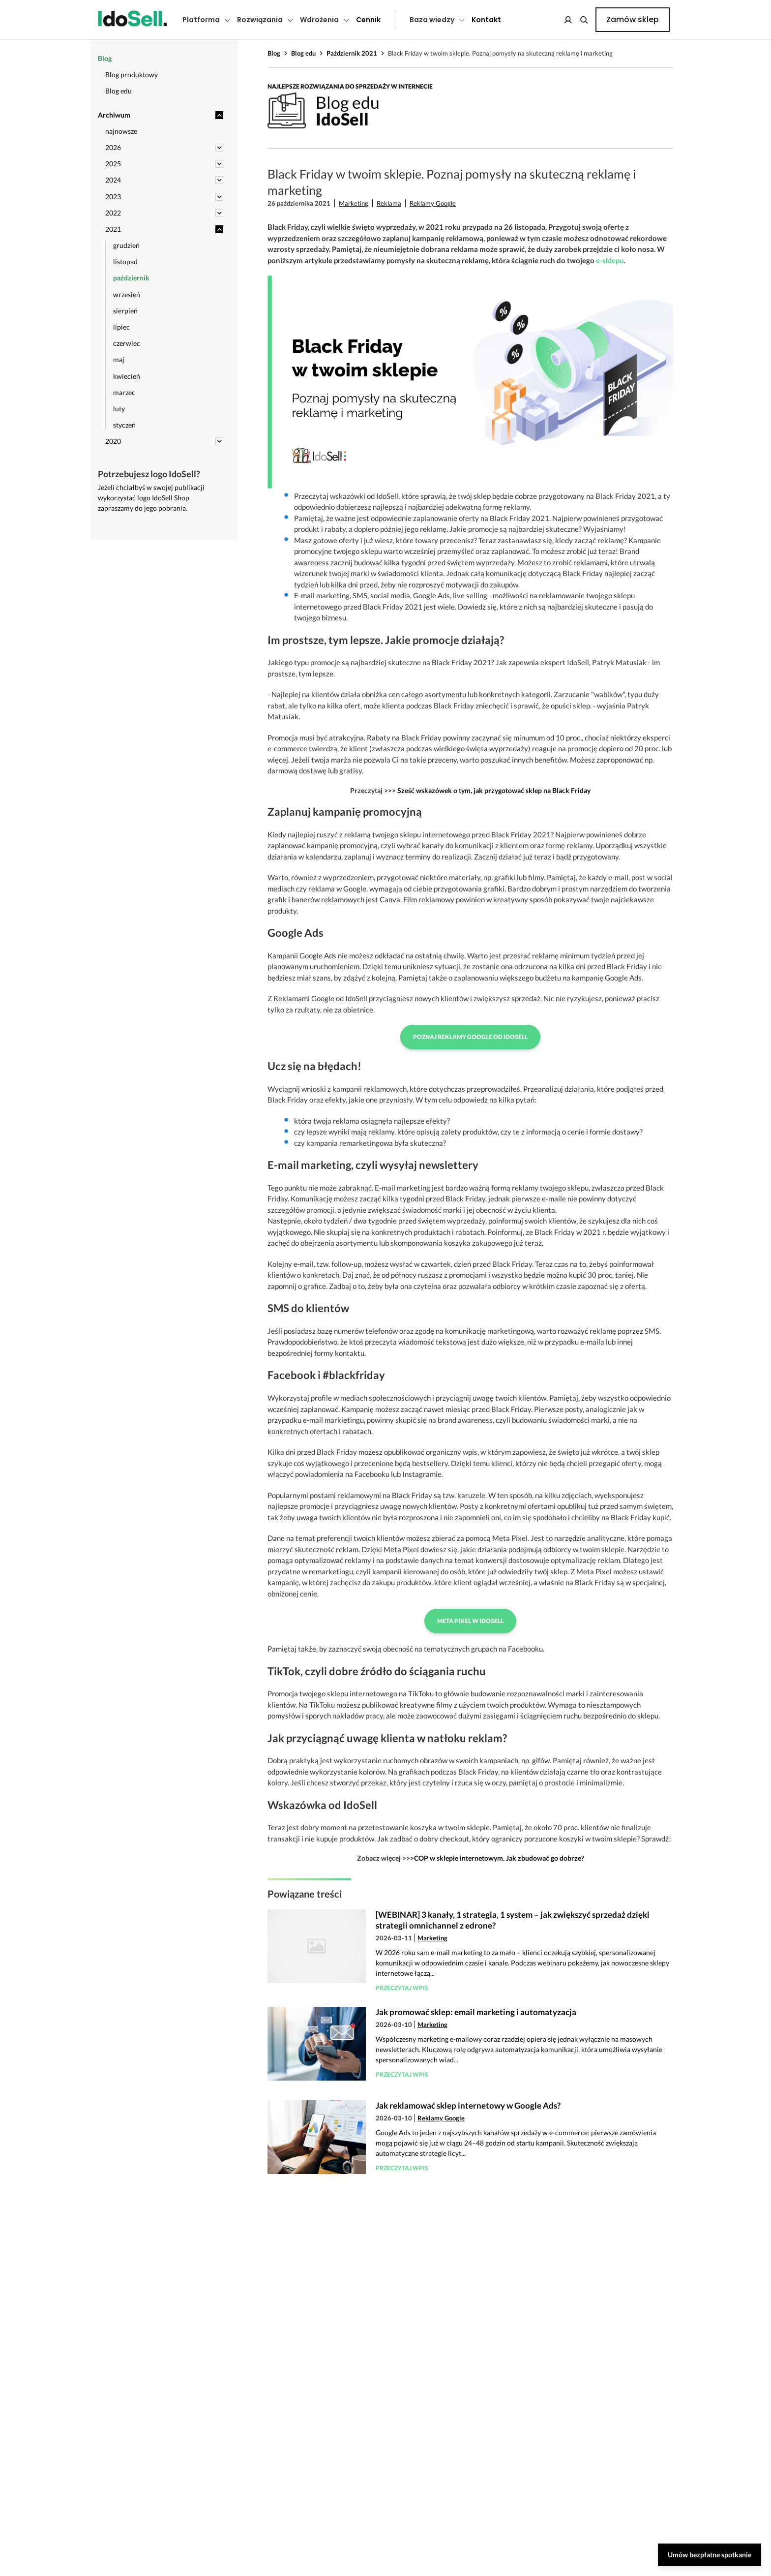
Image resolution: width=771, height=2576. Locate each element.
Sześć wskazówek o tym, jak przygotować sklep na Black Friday (494, 790)
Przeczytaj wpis (402, 1988)
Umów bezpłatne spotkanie (709, 2554)
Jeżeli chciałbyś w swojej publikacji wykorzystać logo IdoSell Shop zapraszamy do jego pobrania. (151, 497)
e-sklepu (610, 260)
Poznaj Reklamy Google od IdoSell (470, 1037)
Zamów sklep (632, 19)
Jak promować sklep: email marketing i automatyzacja (476, 2012)
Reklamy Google (433, 203)
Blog (273, 53)
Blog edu (303, 53)
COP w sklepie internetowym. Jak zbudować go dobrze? (499, 1858)
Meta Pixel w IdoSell (470, 1621)
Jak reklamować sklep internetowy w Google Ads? (468, 2105)
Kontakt (486, 20)
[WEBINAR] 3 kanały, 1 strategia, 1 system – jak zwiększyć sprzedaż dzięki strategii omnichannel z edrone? (513, 1920)
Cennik (368, 20)
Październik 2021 (351, 53)
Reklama (389, 203)
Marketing (353, 203)
